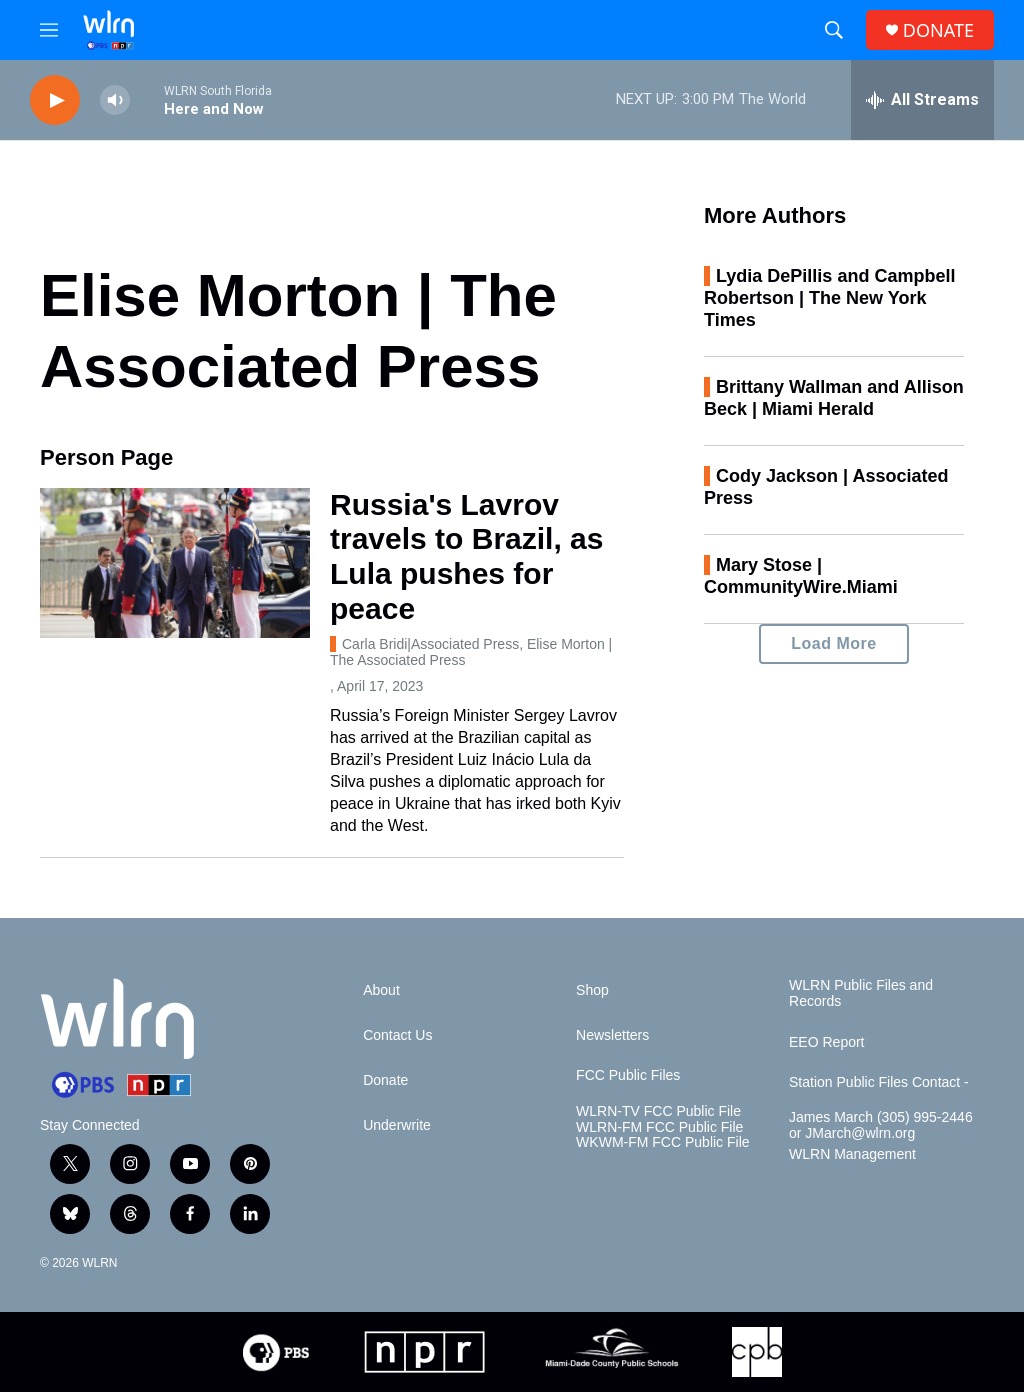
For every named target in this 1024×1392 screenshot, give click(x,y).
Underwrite (397, 1125)
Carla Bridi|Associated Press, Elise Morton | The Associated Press (471, 652)
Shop (592, 990)
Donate (385, 1080)
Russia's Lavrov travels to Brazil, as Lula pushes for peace (466, 556)
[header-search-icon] (834, 30)
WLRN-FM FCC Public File (659, 1127)
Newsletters (612, 1035)
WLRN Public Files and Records (861, 993)
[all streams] (922, 100)
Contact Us (397, 1035)
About (381, 990)
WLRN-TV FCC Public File (658, 1111)
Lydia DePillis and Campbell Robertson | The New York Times (829, 298)
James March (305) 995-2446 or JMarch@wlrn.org (881, 1125)
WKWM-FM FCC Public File (662, 1142)
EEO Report (826, 1042)
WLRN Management (852, 1154)
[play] (55, 100)
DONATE (938, 30)
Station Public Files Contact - (879, 1082)
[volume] (115, 100)
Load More (833, 643)
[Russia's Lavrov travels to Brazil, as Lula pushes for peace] (175, 563)
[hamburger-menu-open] (49, 30)
